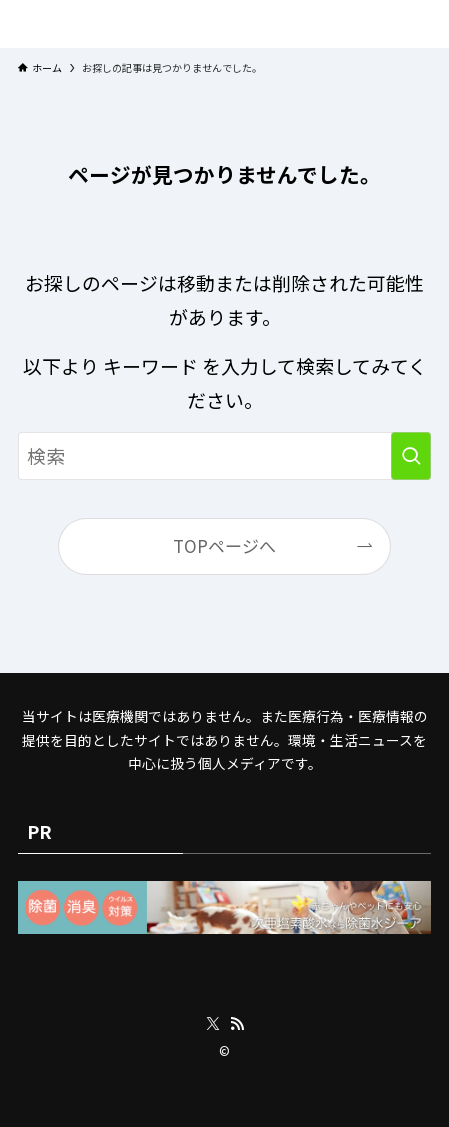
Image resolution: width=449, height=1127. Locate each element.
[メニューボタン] (13, 24)
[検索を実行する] (411, 456)
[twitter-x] (213, 1024)
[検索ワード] (224, 456)
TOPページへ (224, 545)
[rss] (237, 1024)
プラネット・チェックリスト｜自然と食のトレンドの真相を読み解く (225, 24)
